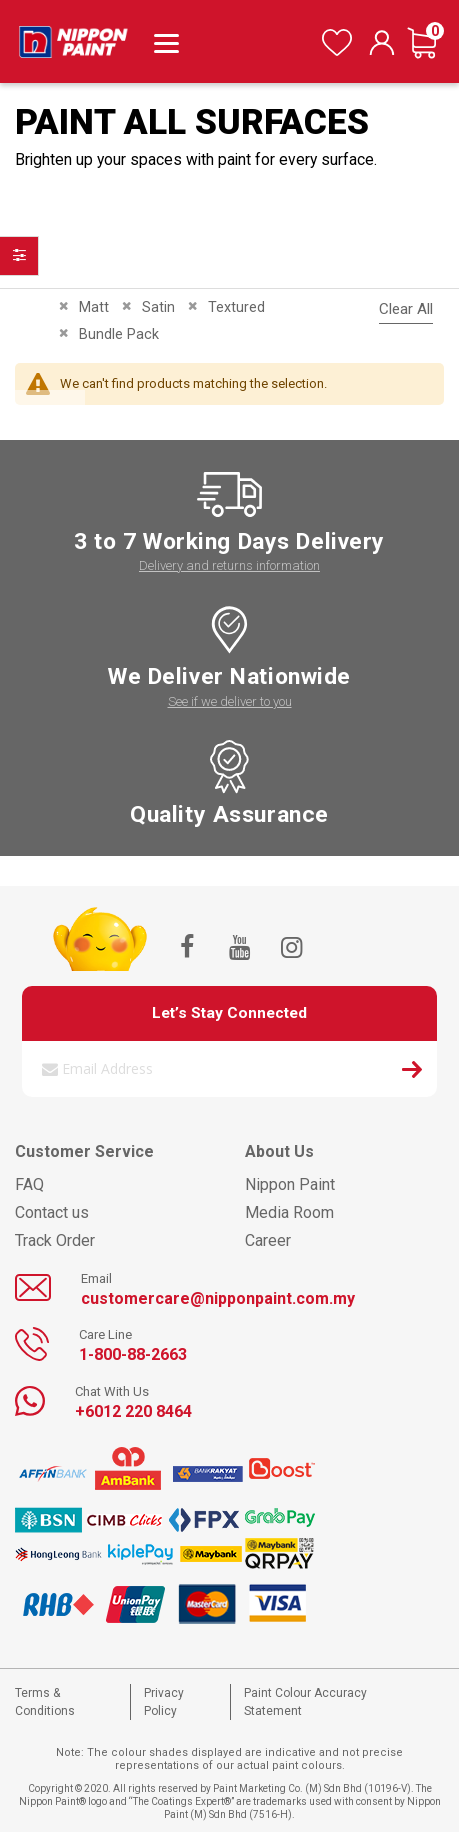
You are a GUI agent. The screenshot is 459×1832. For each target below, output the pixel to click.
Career (268, 1240)
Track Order (55, 1240)
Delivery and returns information (229, 565)
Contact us (52, 1212)
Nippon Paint (290, 1184)
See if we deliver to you (230, 701)
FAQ (29, 1184)
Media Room (289, 1212)
